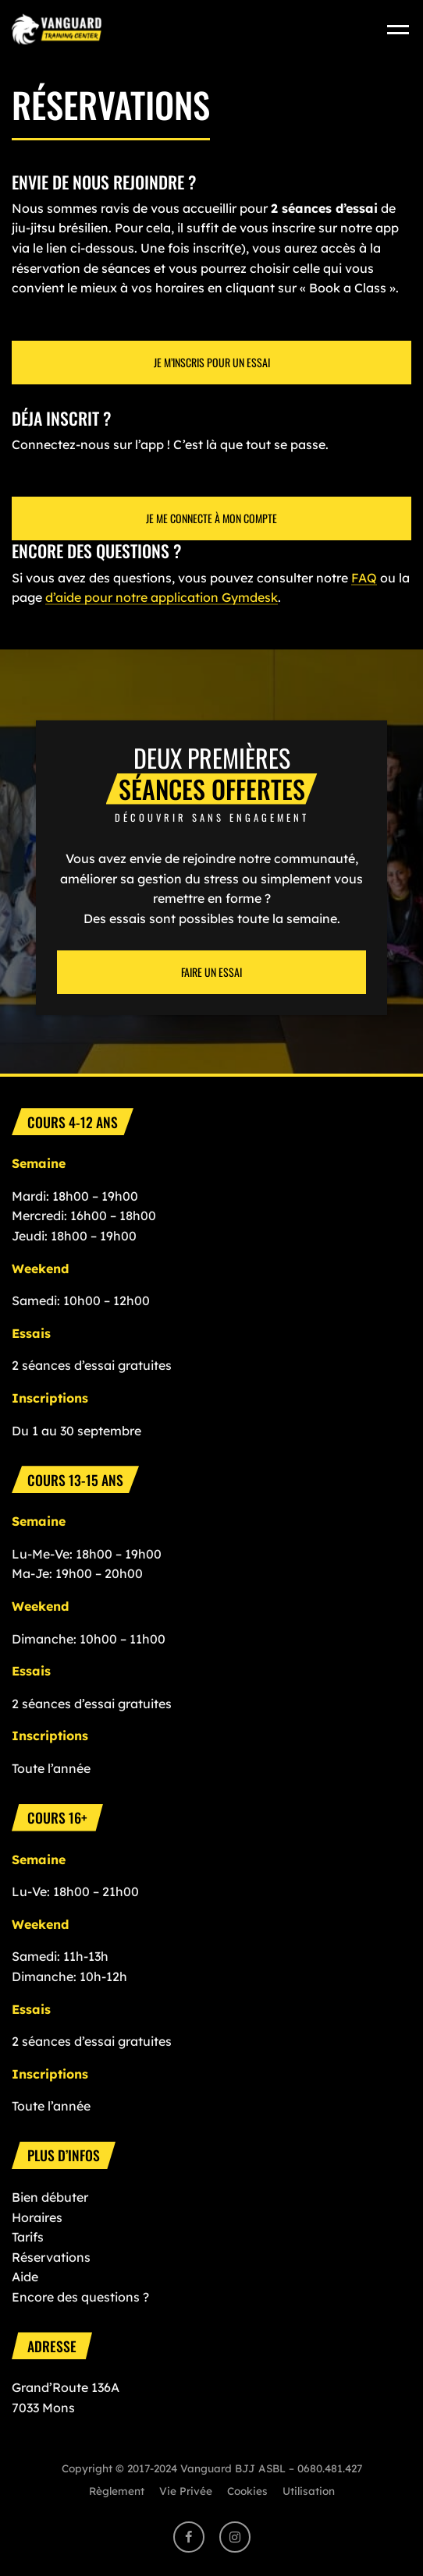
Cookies (247, 2490)
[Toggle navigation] (399, 28)
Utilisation (309, 2490)
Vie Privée (185, 2490)
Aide (25, 2276)
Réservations (51, 2257)
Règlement (116, 2490)
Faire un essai (211, 972)
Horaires (37, 2217)
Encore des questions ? (80, 2297)
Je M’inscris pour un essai (212, 362)
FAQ (364, 578)
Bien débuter (50, 2197)
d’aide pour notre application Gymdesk (161, 597)
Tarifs (28, 2237)
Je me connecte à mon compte (211, 518)
